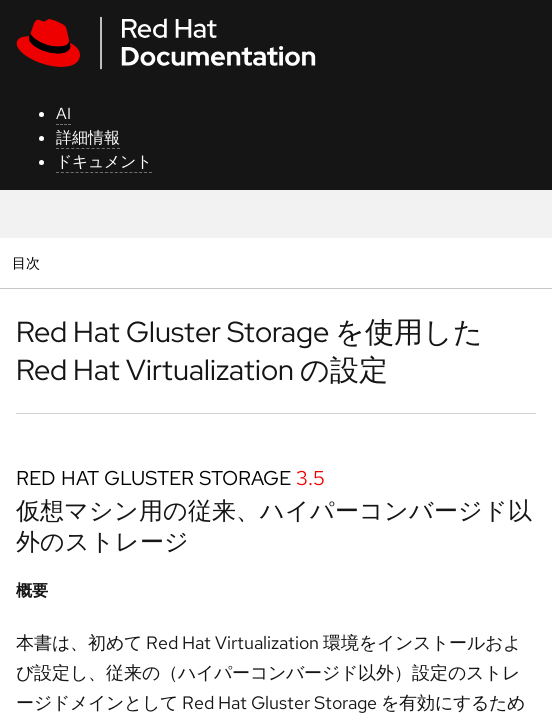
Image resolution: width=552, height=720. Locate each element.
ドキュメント (104, 161)
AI (63, 113)
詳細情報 (88, 137)
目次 (28, 262)
